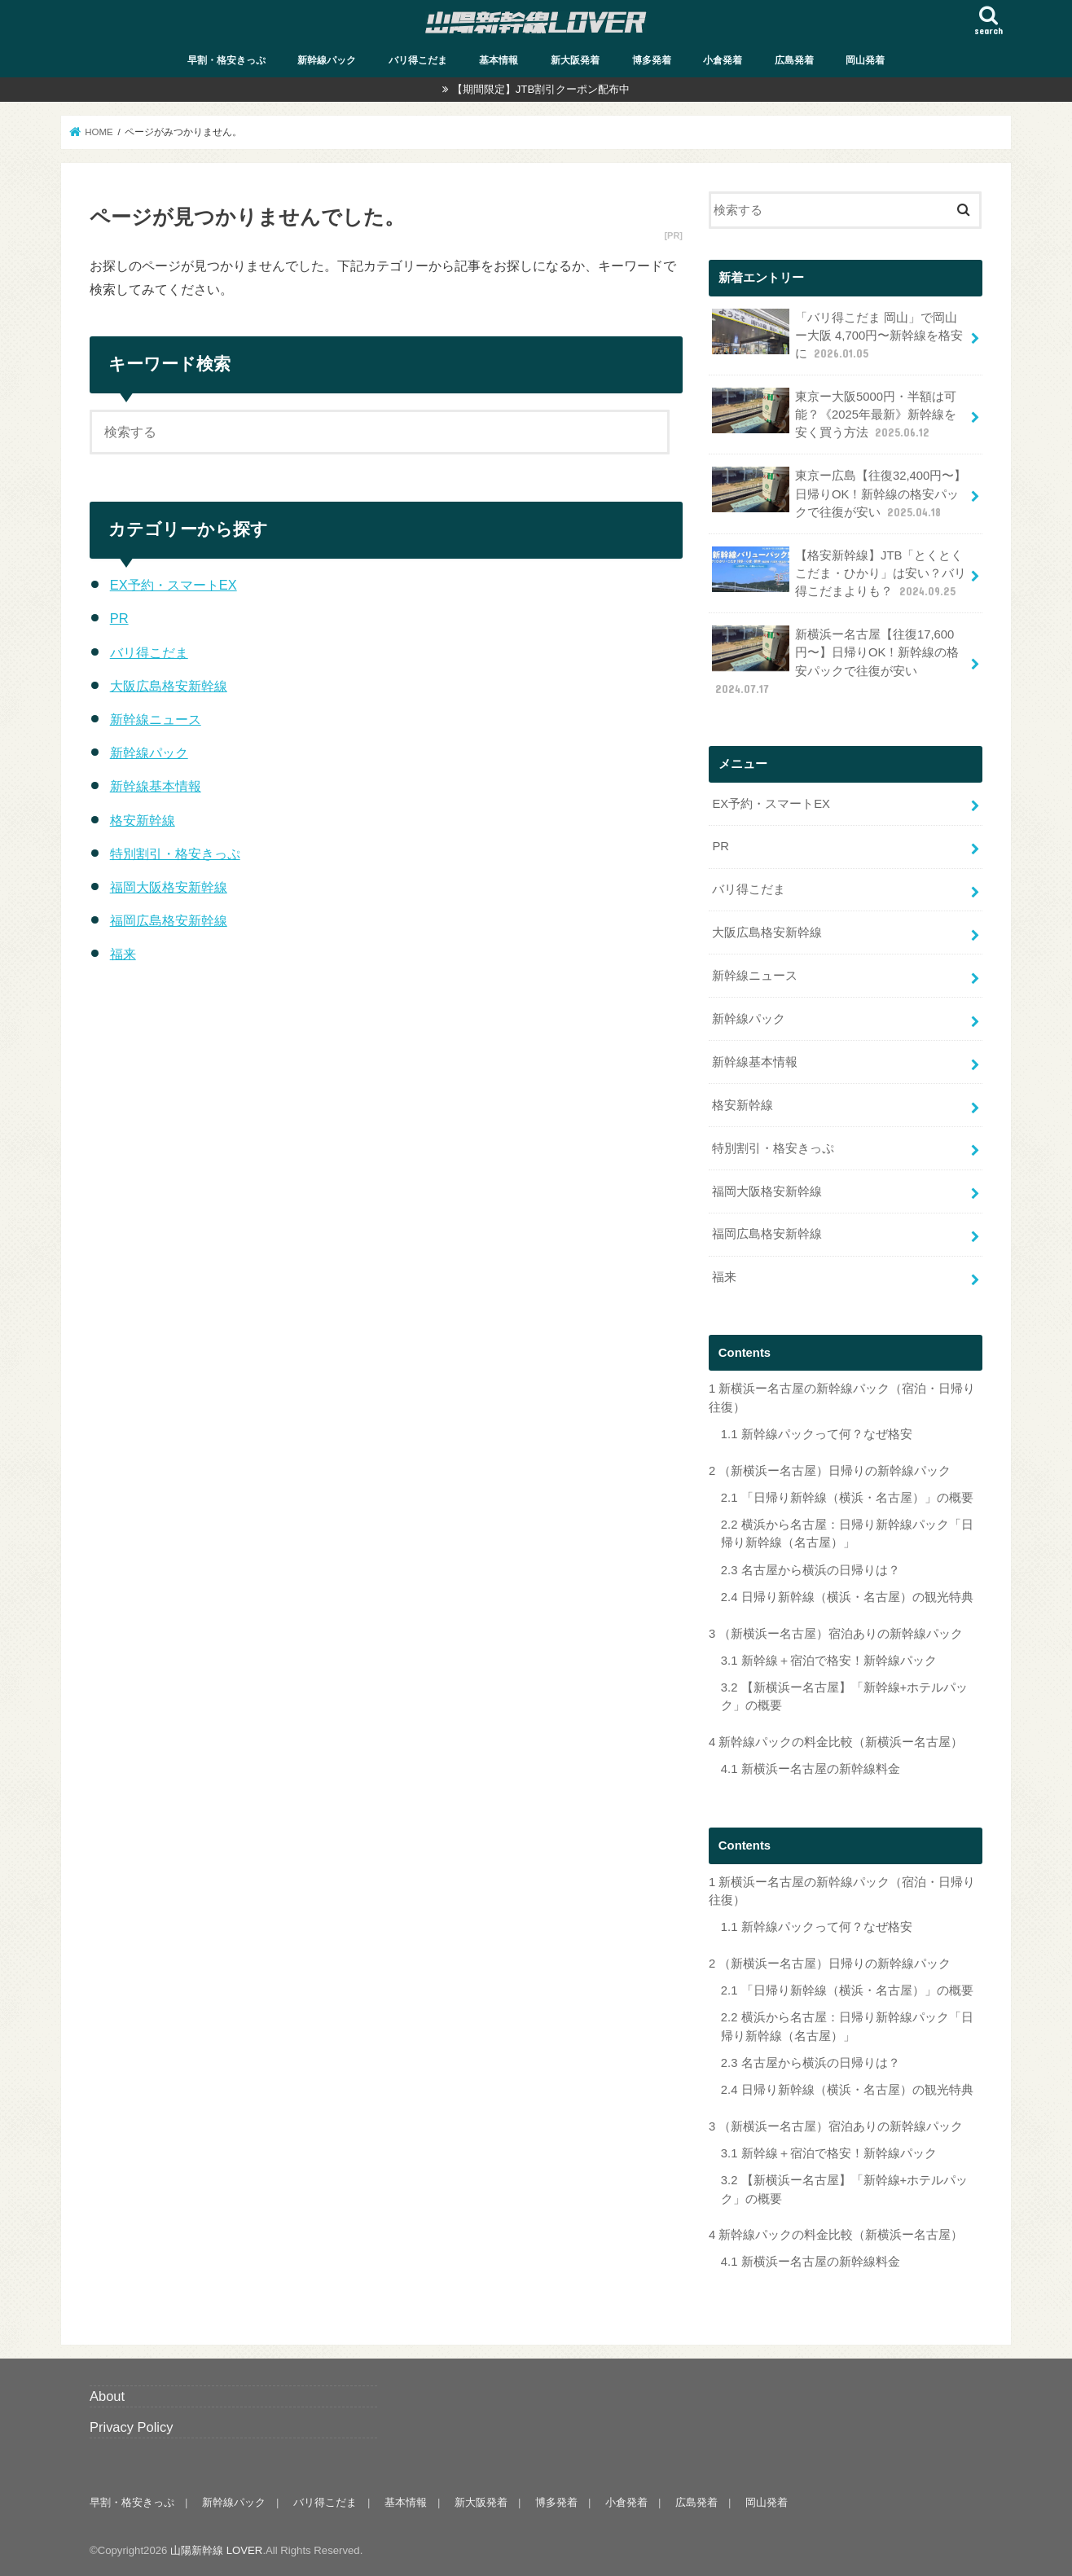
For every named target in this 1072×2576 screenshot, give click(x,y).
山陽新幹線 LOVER (216, 2550)
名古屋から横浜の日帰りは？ (810, 1570)
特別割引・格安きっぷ (175, 853)
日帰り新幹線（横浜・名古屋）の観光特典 (847, 1597)
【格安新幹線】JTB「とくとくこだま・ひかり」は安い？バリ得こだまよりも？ (839, 572)
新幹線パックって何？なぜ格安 (816, 1434)
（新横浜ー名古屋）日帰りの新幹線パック (830, 1470)
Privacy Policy (132, 2427)
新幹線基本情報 (155, 786)
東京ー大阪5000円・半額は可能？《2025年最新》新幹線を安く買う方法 (834, 414)
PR (119, 618)
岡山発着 (865, 60)
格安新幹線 (142, 820)
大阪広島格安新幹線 (168, 685)
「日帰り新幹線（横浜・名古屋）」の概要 (847, 1497)
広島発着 (794, 60)
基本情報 (498, 60)
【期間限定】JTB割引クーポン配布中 (541, 89)
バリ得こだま (418, 60)
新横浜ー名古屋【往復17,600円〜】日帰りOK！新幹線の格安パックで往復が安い (835, 661)
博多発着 (651, 60)
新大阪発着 (575, 60)
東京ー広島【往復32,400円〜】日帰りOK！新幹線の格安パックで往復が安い (839, 493)
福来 (123, 953)
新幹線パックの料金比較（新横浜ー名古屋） (836, 1742)
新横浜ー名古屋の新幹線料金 (810, 1768)
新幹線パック (326, 60)
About (107, 2396)
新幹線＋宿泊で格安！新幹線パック (829, 1660)
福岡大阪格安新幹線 (168, 887)
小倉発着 (722, 60)
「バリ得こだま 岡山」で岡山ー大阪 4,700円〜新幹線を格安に (837, 335)
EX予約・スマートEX (173, 584)
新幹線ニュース (155, 719)
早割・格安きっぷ (226, 60)
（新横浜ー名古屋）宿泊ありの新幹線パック (836, 1633)
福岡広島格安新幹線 (168, 920)
